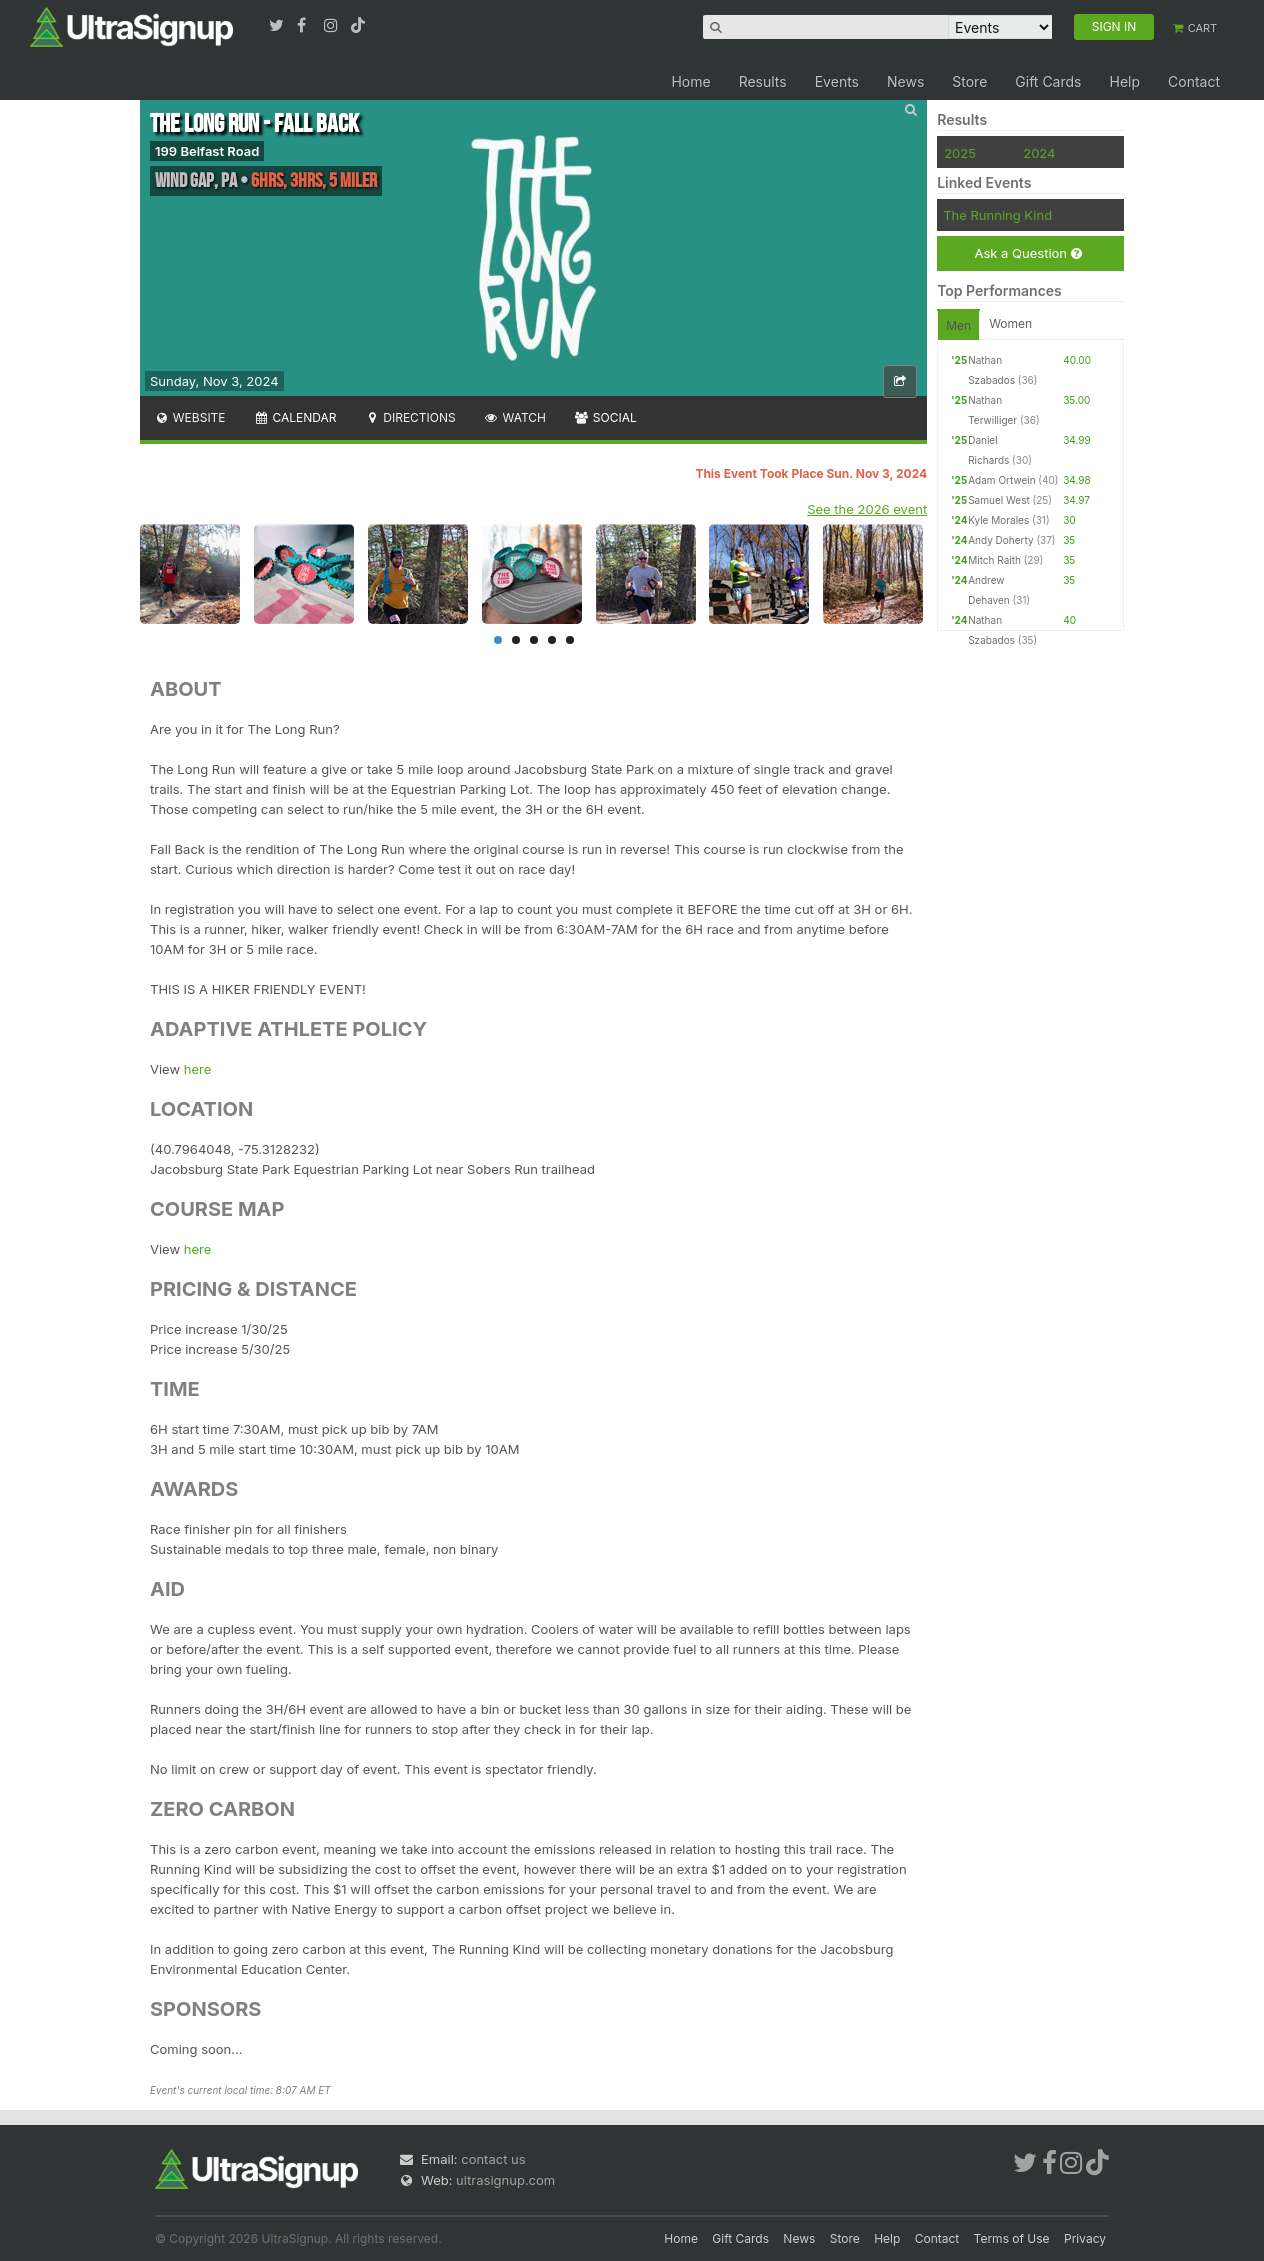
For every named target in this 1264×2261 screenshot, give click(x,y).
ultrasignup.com (505, 2180)
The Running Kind (997, 215)
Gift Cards (1048, 81)
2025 (960, 153)
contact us (493, 2159)
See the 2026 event (867, 509)
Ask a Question (1027, 253)
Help (1124, 81)
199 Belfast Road (207, 151)
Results (763, 81)
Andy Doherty (1000, 540)
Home (690, 81)
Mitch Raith (994, 560)
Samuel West (999, 500)
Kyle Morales (998, 520)
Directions (409, 417)
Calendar (295, 417)
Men (958, 325)
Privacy (1085, 2238)
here (198, 1069)
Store (969, 81)
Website (190, 417)
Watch (515, 417)
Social (605, 417)
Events (837, 81)
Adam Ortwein (1001, 480)
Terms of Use (1012, 2238)
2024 (1039, 153)
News (905, 81)
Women (1010, 323)
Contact (1194, 81)
